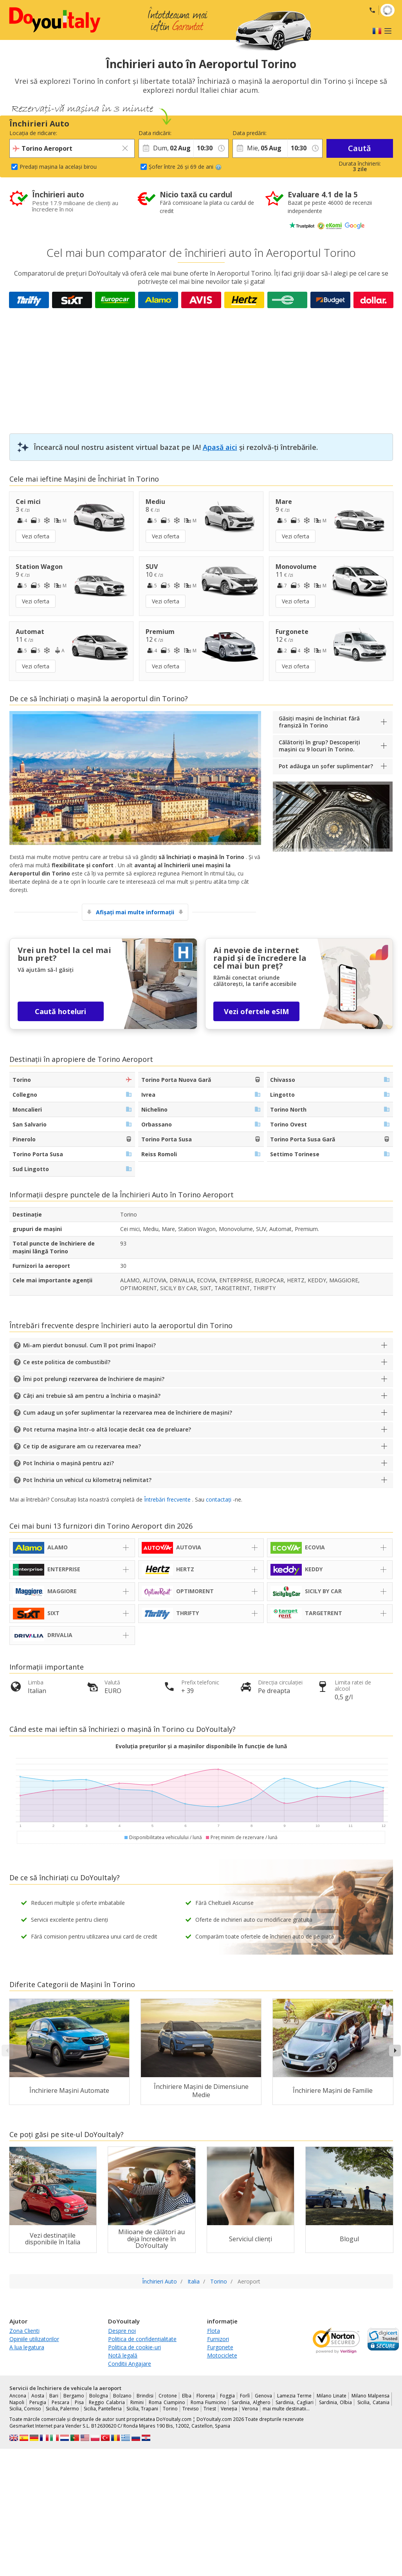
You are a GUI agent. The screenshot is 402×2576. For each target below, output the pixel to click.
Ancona (17, 2395)
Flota (213, 2330)
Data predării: (250, 133)
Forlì (245, 2395)
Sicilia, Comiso (25, 2408)
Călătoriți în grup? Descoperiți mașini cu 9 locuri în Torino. (319, 745)
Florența (205, 2395)
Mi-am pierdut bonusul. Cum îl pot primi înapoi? (89, 1345)
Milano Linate (331, 2395)
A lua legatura (26, 2347)
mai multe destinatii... (286, 2408)
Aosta (37, 2395)
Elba (186, 2395)
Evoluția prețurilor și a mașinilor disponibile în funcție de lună (201, 1746)
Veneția (229, 2408)
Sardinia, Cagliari (295, 2402)
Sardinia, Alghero (251, 2402)
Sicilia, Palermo (62, 2408)
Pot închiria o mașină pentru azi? (68, 1463)
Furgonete (220, 2347)
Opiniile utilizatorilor (34, 2339)
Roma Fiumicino (209, 2402)
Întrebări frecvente (167, 1499)
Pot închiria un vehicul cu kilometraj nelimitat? (87, 1480)
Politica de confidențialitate (142, 2339)
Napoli (16, 2402)
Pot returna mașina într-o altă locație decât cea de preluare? (107, 1429)
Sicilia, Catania (373, 2402)
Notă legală (122, 2355)
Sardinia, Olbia (335, 2402)
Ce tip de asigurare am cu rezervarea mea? (82, 1446)
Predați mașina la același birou (58, 166)
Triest (210, 2408)
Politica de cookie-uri (134, 2347)
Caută (359, 148)
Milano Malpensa (370, 2395)
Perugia (37, 2402)
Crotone (168, 2395)
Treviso (190, 2408)
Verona (250, 2408)
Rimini (137, 2402)
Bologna (98, 2395)
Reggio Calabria (107, 2402)
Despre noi (122, 2330)
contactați (218, 1499)
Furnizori (218, 2339)
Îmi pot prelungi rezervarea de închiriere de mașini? (93, 1379)
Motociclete (222, 2355)
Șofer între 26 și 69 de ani (185, 166)
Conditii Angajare (129, 2363)
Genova (263, 2395)
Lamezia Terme (294, 2395)
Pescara (60, 2402)
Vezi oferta (35, 536)
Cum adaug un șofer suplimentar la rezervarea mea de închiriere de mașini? (127, 1412)
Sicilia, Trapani (142, 2408)
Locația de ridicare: (33, 133)
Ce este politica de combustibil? (66, 1362)
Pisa (79, 2402)
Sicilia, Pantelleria (103, 2408)
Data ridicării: (155, 133)
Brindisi (145, 2395)
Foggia (227, 2395)
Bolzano (122, 2395)
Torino (170, 2408)
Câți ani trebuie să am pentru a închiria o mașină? (91, 1395)
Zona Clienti (24, 2330)
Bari (53, 2395)
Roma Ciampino (167, 2402)
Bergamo (73, 2395)
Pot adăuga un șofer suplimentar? (326, 766)
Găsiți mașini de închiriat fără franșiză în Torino (319, 722)
